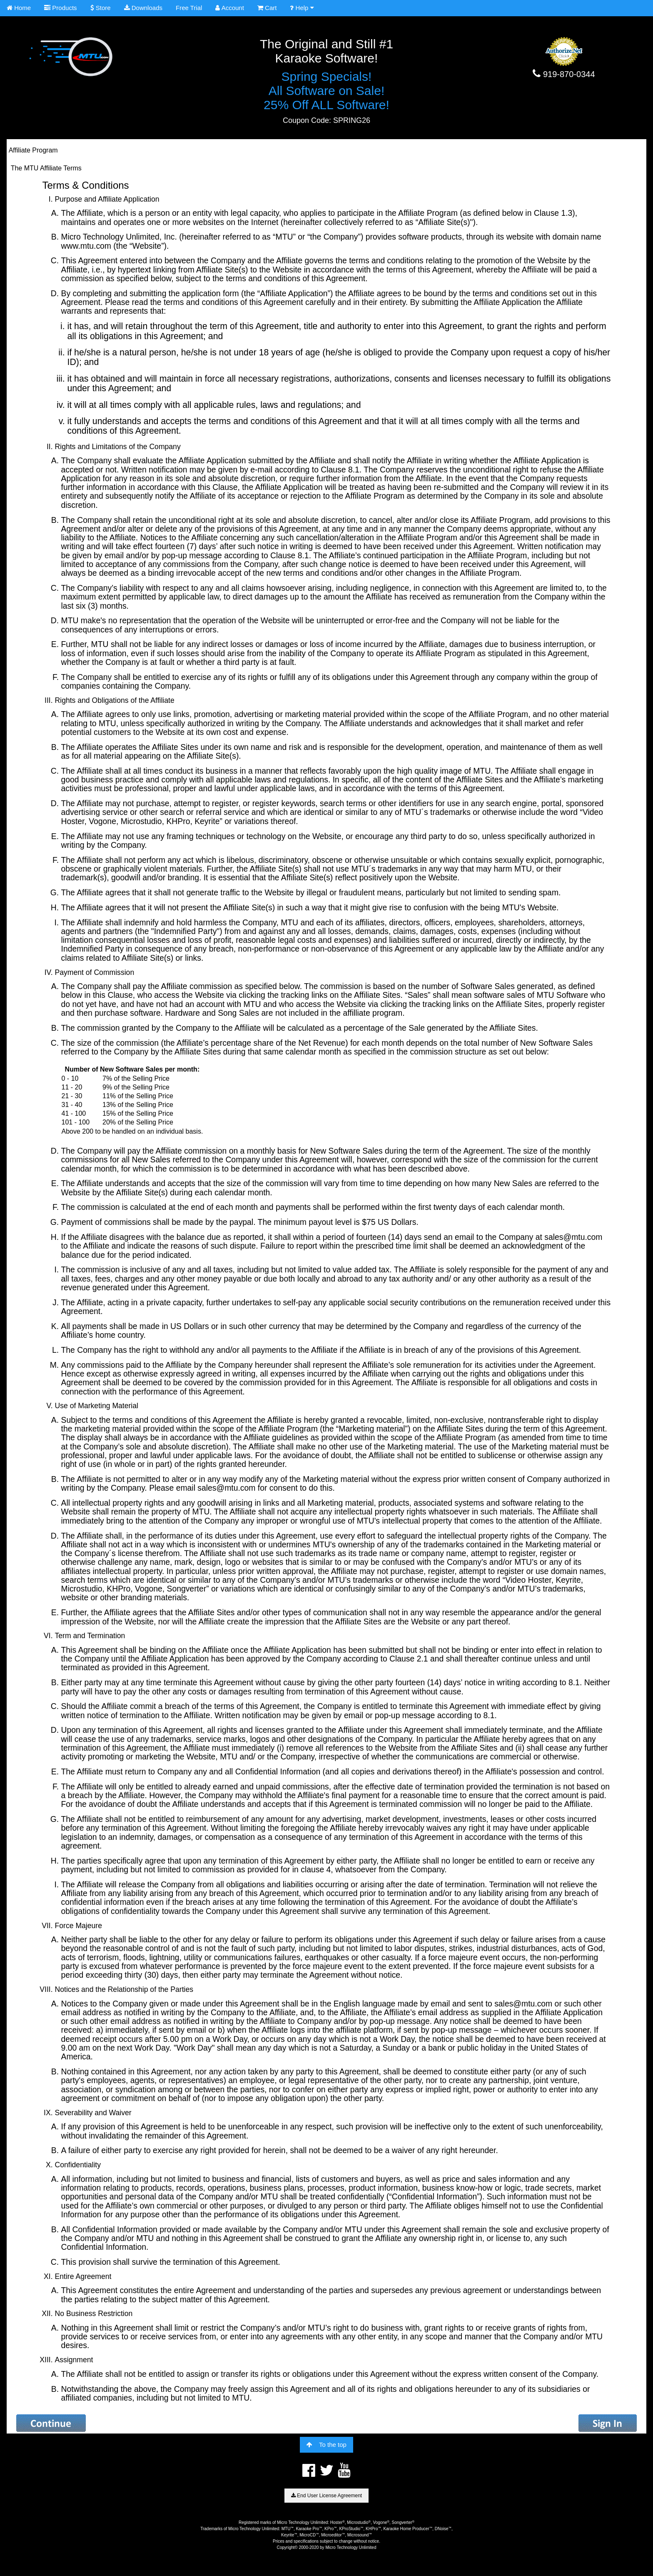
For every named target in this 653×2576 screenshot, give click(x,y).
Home (19, 7)
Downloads (143, 7)
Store (100, 7)
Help (302, 7)
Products (60, 7)
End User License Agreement (326, 2496)
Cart (267, 7)
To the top (326, 2444)
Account (229, 7)
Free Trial (189, 7)
